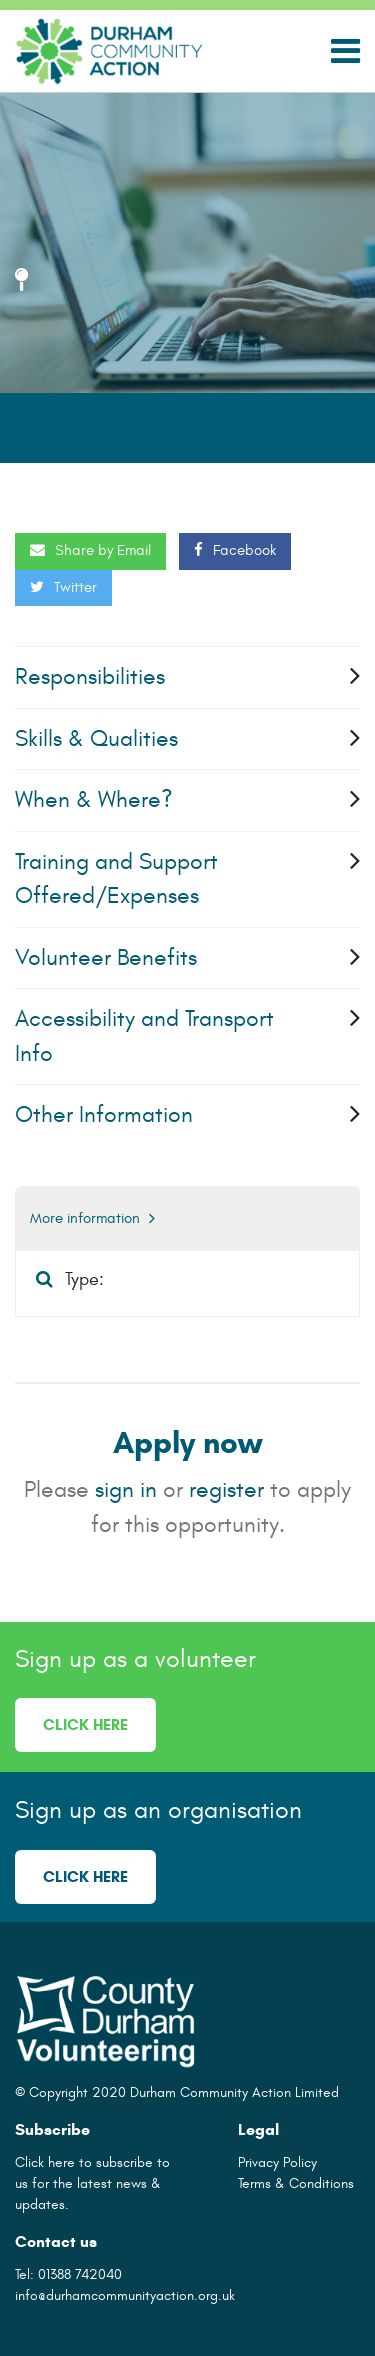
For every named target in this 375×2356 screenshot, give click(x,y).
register (226, 1489)
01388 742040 (80, 2274)
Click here (85, 1724)
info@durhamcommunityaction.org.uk (125, 2295)
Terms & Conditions (296, 2183)
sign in (126, 1489)
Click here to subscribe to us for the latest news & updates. (92, 2183)
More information (92, 1218)
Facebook (235, 550)
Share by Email (90, 550)
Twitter (63, 587)
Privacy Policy (277, 2162)
